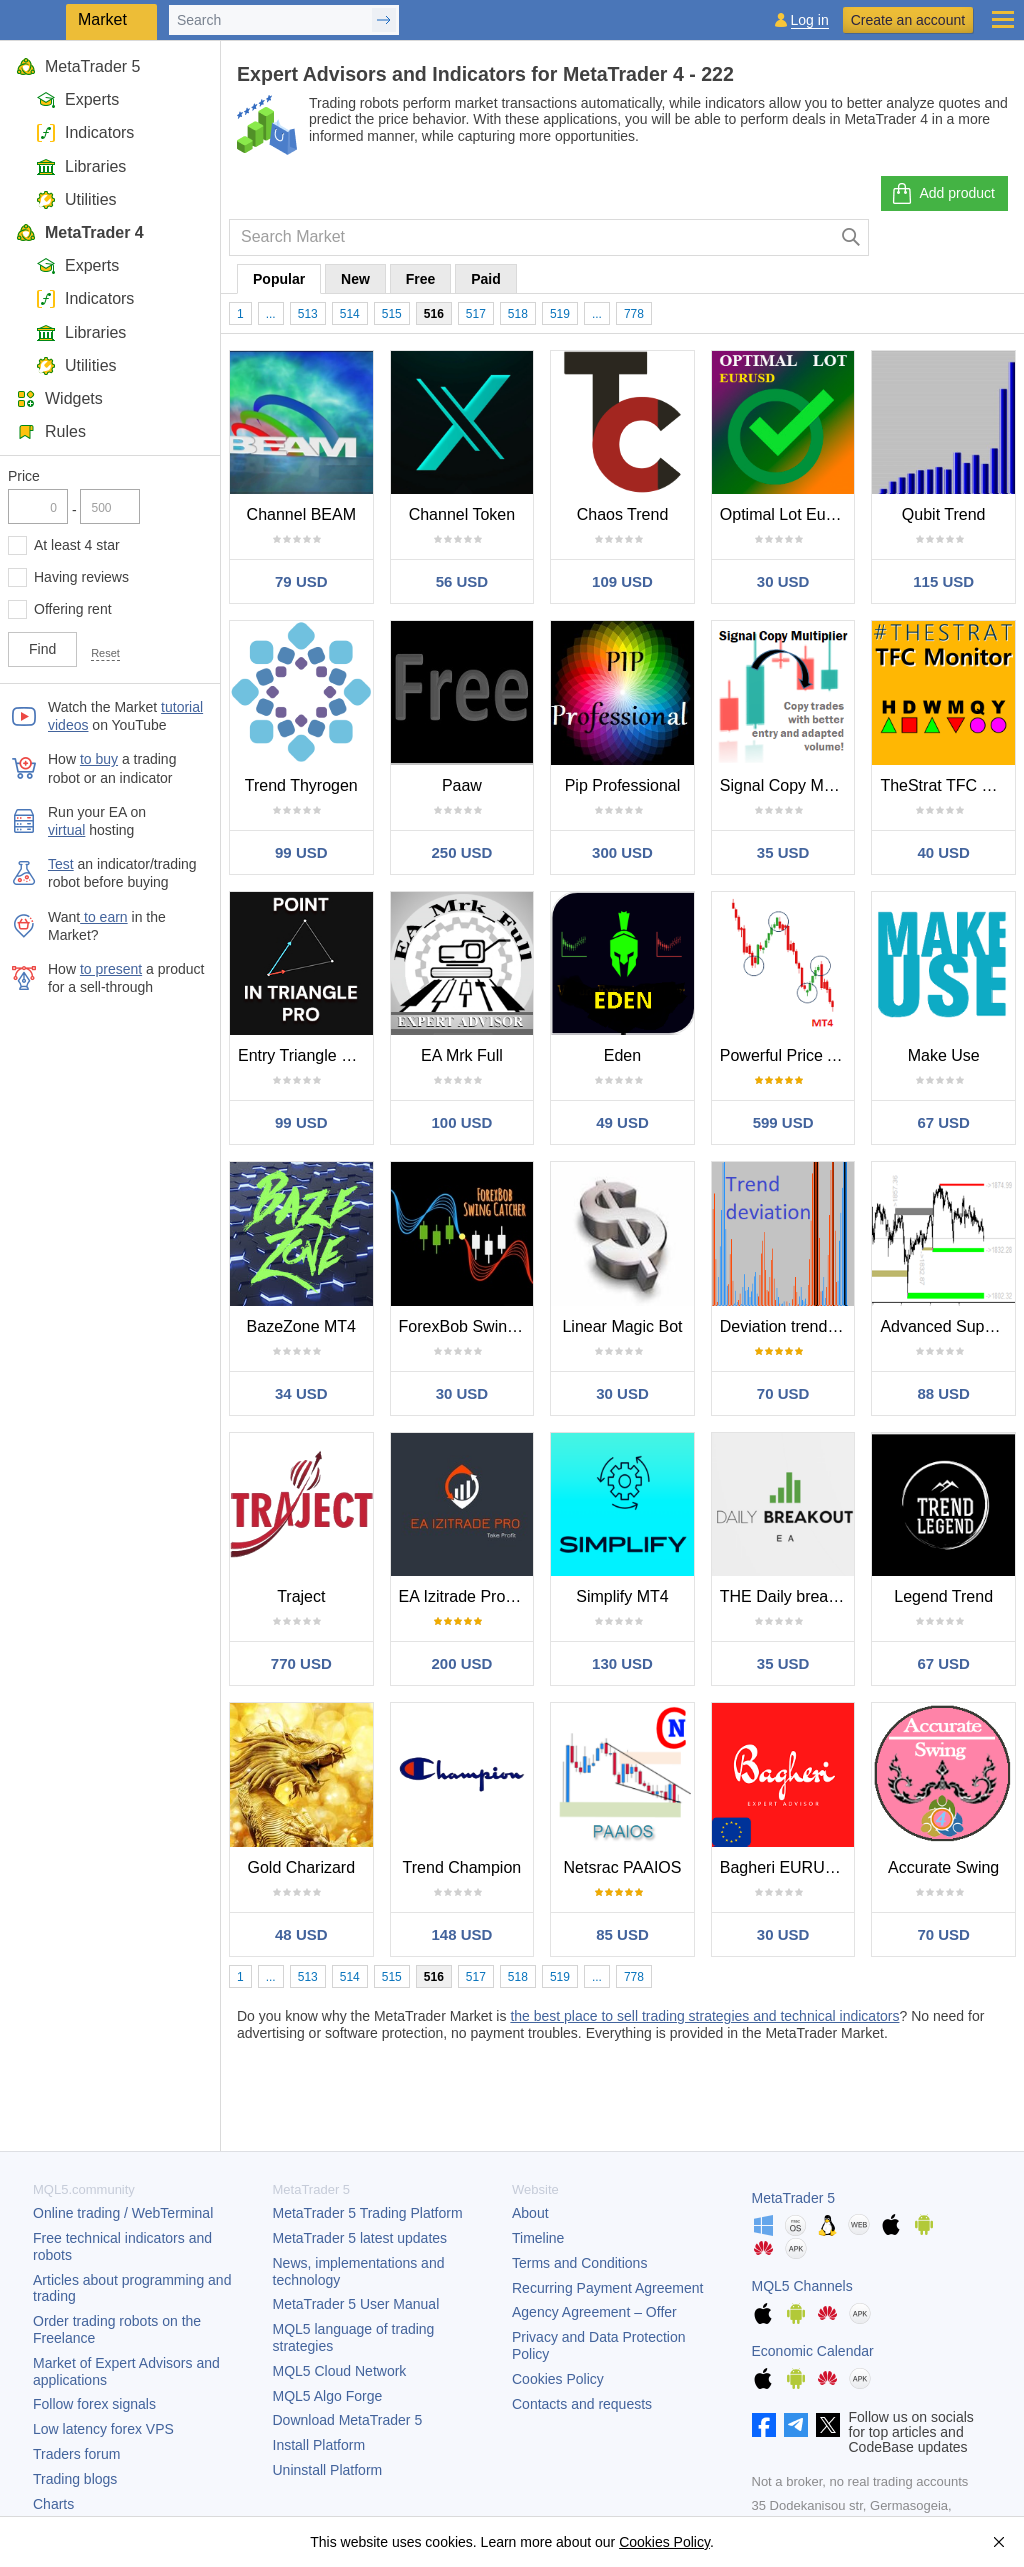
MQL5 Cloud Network (340, 2371)
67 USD (943, 1122)
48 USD (301, 1934)
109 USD (622, 581)
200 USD (461, 1663)
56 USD (462, 581)
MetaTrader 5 (78, 66)
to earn (103, 917)
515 (392, 314)
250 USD (461, 852)
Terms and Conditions (579, 2263)
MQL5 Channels (802, 2286)
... (271, 314)
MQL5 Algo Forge (328, 2396)
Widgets (59, 398)
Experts (77, 99)
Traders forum (76, 2454)
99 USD (301, 852)
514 (350, 314)
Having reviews (81, 577)
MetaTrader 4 (80, 232)
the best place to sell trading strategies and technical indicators (704, 2016)
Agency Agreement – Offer (594, 2312)
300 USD (622, 852)
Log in (810, 20)
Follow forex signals (94, 2404)
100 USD (461, 1122)
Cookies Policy (558, 2379)
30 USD (783, 581)
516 (434, 314)
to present (111, 969)
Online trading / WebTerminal (123, 2213)
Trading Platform (368, 2213)
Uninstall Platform (328, 2470)
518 (518, 314)
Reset (105, 653)
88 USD (943, 1393)
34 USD (301, 1393)
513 (308, 314)
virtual (66, 830)
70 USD (783, 1393)
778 (634, 314)
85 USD (622, 1934)
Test (61, 864)
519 (560, 314)
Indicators (85, 132)
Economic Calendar (813, 2351)
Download (348, 2420)
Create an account (908, 20)
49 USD (622, 1122)
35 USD (783, 852)
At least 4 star (77, 545)
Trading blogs (75, 2479)
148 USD (461, 1934)
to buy (99, 759)
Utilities (76, 199)
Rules (51, 431)
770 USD (301, 1663)
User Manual (356, 2304)
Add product (943, 194)
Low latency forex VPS (103, 2429)
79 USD (301, 581)
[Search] (851, 237)
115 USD (943, 581)
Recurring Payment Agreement (607, 2288)
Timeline (538, 2238)
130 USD (622, 1663)
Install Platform (319, 2445)
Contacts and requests (582, 2404)
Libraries (81, 166)
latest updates (360, 2238)
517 (476, 314)
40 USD (943, 852)
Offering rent (73, 609)
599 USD (783, 1122)
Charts (53, 2504)
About (530, 2213)
